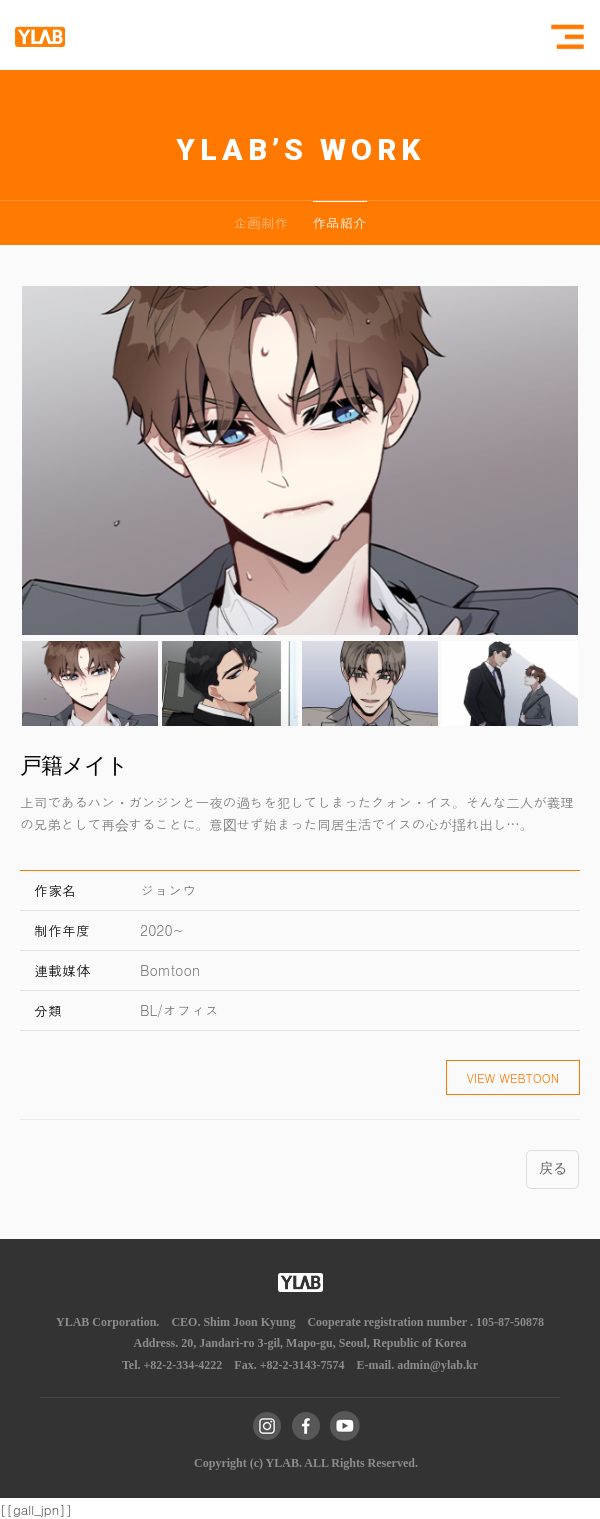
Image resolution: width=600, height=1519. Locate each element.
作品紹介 (340, 222)
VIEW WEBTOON (513, 1077)
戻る (552, 1168)
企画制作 (260, 222)
